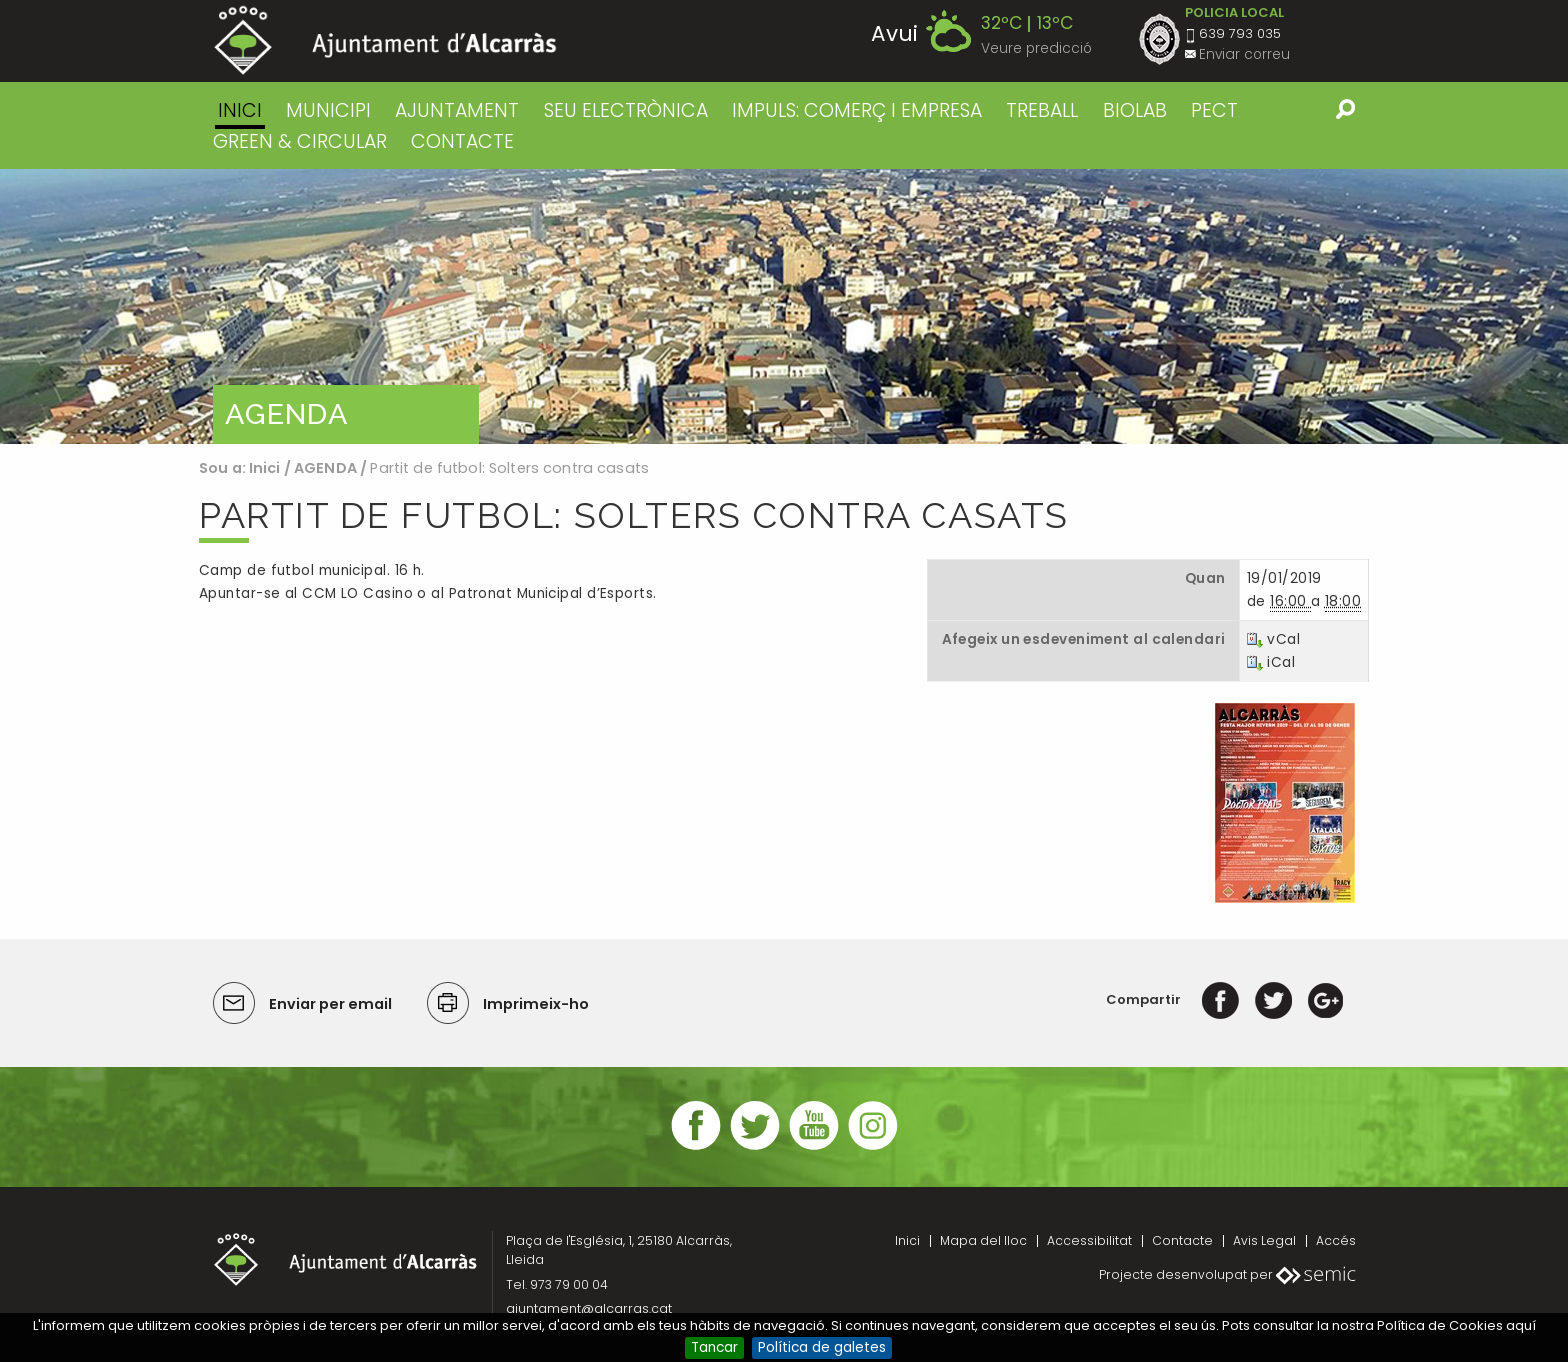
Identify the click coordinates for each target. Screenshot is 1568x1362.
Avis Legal (1264, 1240)
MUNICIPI (328, 110)
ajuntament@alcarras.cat (589, 1308)
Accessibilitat (1089, 1240)
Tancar (714, 1347)
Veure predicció (1036, 48)
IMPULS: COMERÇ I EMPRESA (857, 110)
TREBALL (1042, 110)
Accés (1336, 1240)
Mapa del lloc (983, 1240)
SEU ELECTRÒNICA (626, 110)
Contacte (1182, 1240)
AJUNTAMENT (457, 110)
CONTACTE (462, 141)
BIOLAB (1135, 110)
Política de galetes (822, 1347)
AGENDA (325, 468)
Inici (240, 110)
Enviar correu (1244, 54)
